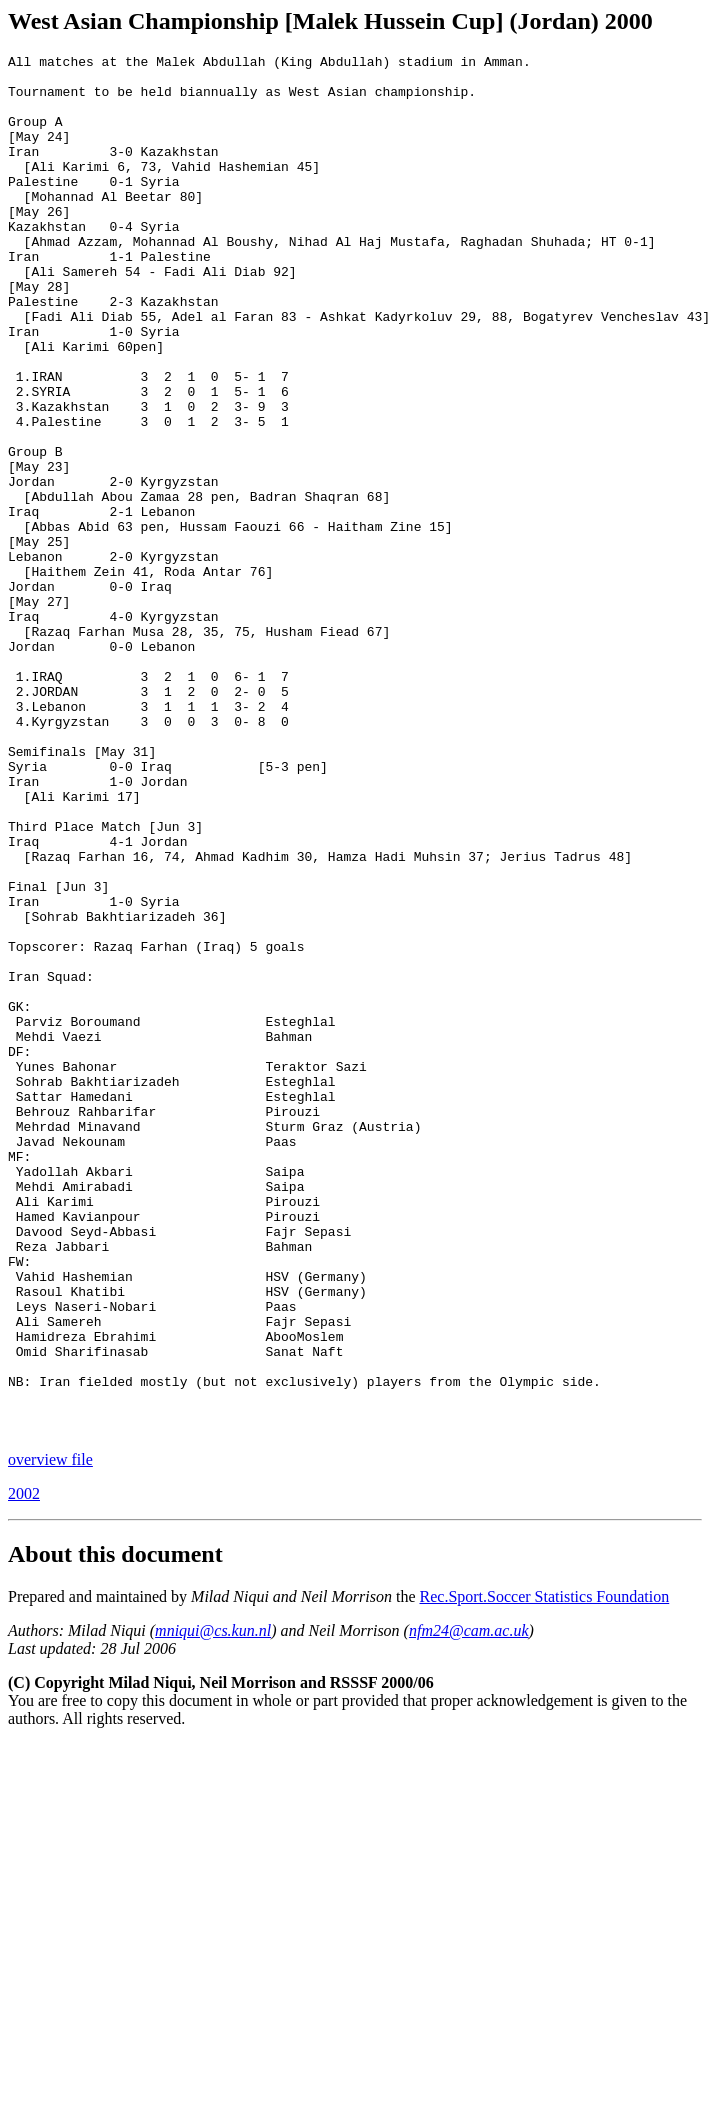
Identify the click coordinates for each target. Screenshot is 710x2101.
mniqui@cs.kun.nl (213, 1906)
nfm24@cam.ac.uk (469, 1906)
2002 (24, 1769)
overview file (50, 1735)
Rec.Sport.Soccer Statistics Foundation (545, 1872)
